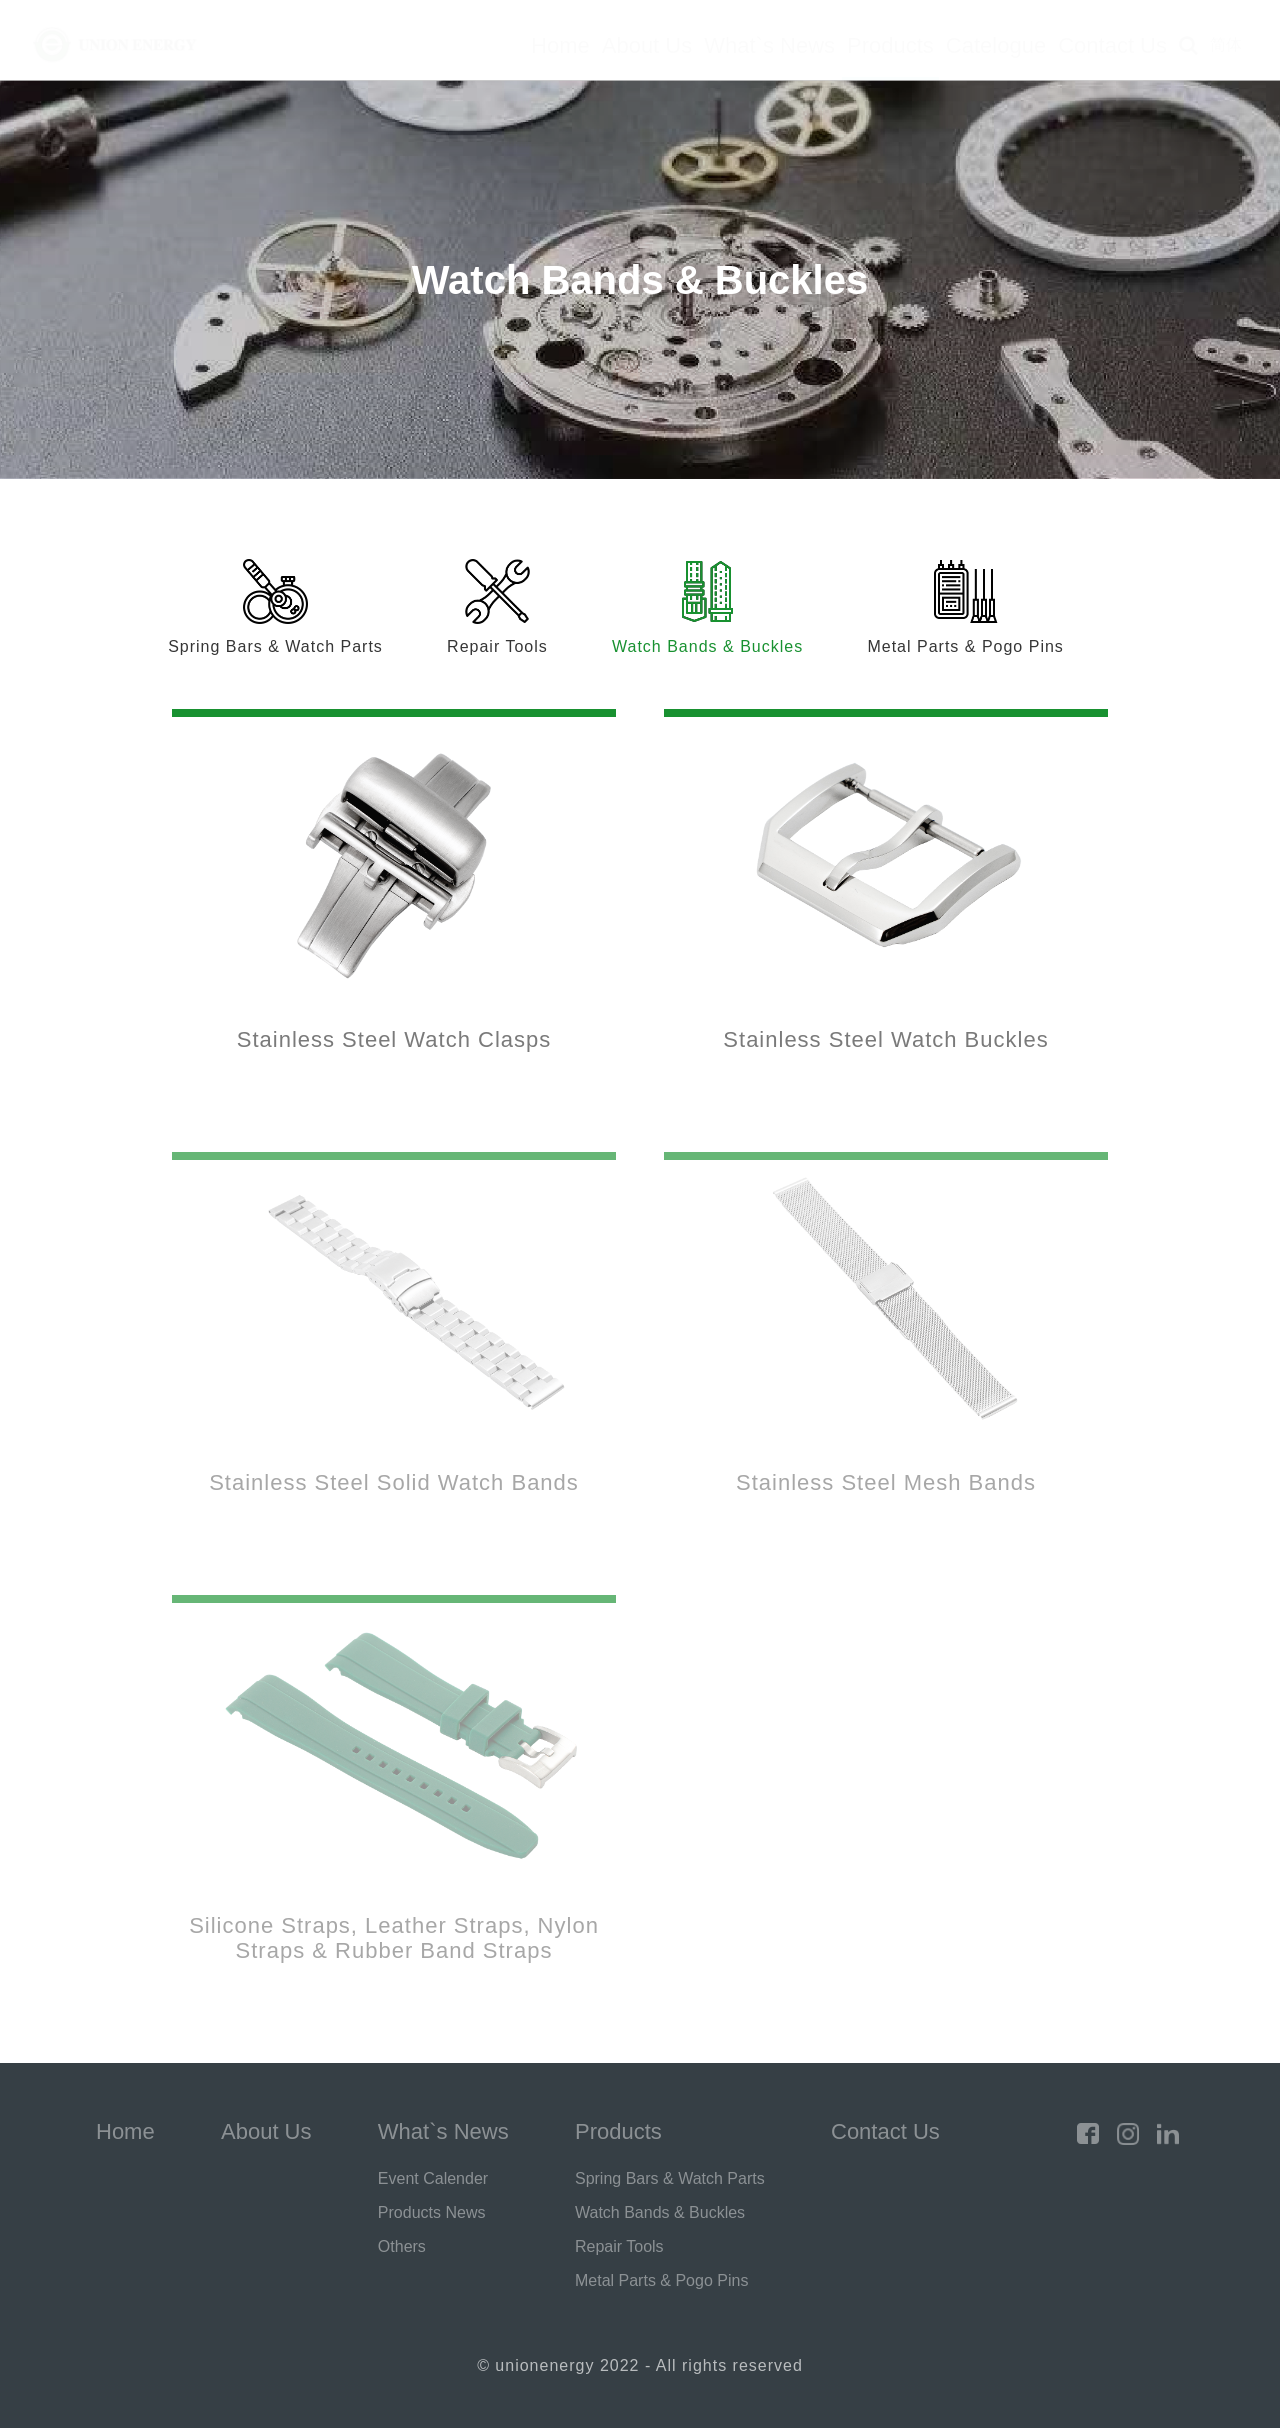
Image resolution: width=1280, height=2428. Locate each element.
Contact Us (1112, 45)
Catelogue (996, 45)
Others (402, 2246)
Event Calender (433, 2178)
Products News (432, 2212)
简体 (1226, 44)
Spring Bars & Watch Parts (670, 2178)
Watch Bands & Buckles (660, 2212)
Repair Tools (619, 2246)
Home (560, 45)
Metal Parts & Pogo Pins (661, 2280)
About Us (647, 45)
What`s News (769, 45)
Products (890, 45)
